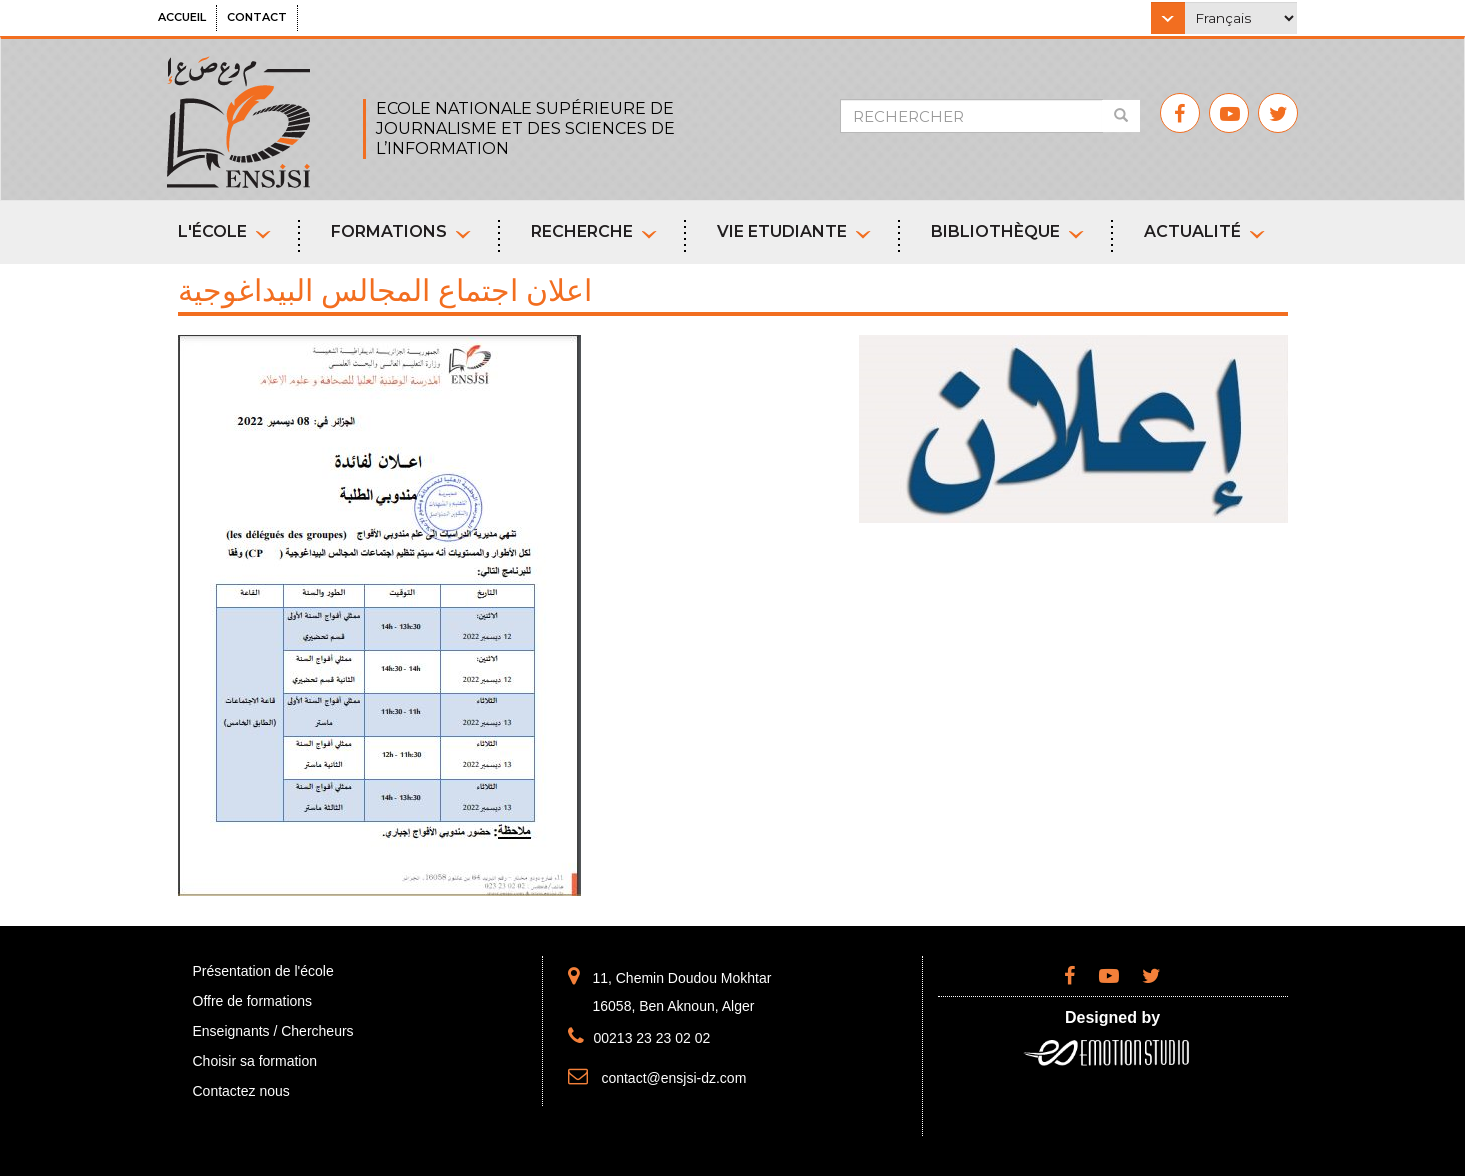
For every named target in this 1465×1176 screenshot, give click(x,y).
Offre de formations (253, 1001)
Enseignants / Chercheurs (273, 1031)
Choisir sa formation (255, 1061)
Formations (401, 231)
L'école (224, 231)
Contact (257, 17)
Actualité (1204, 231)
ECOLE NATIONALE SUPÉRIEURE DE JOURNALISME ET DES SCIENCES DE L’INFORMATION (525, 128)
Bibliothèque (1007, 231)
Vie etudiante (794, 231)
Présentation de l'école (263, 971)
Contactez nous (241, 1091)
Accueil (182, 17)
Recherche (594, 231)
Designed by (1112, 1017)
